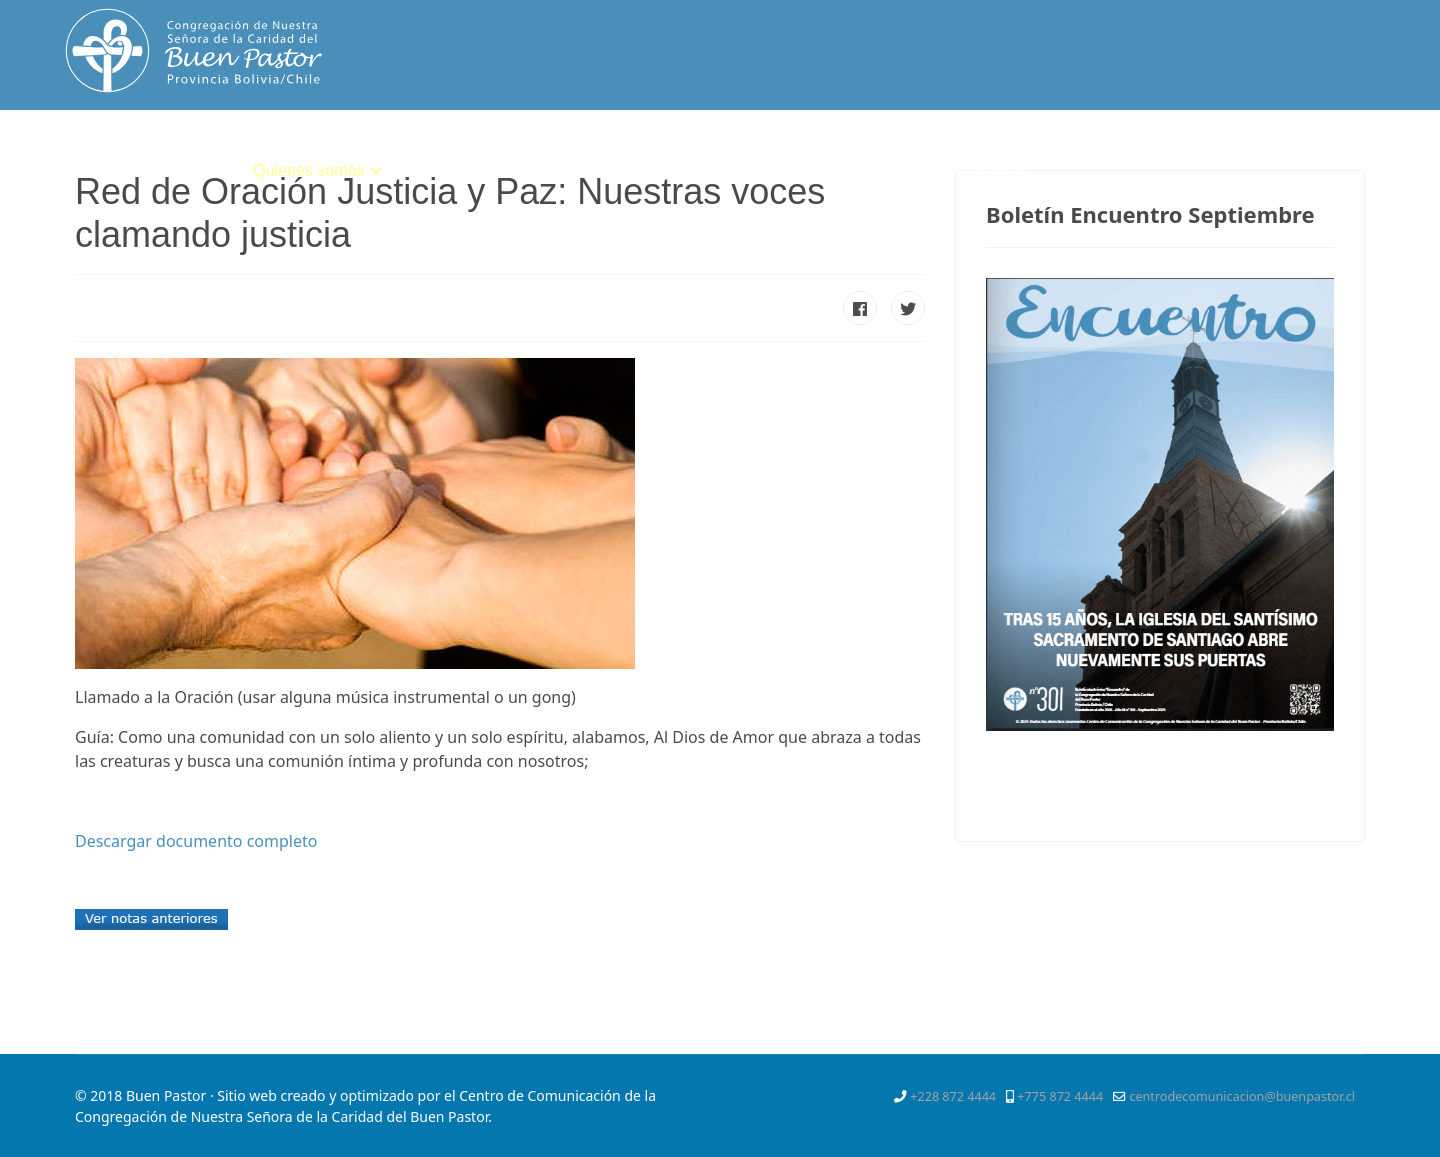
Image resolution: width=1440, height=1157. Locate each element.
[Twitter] (1267, 154)
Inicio (208, 170)
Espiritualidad (455, 170)
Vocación (578, 170)
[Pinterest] (1303, 154)
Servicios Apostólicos (729, 170)
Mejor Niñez (890, 170)
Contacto (993, 170)
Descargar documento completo (196, 841)
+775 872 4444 (1060, 1096)
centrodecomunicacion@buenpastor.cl (1242, 1096)
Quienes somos (308, 170)
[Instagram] (1376, 154)
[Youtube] (1340, 154)
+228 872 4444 (953, 1096)
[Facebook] (1232, 154)
